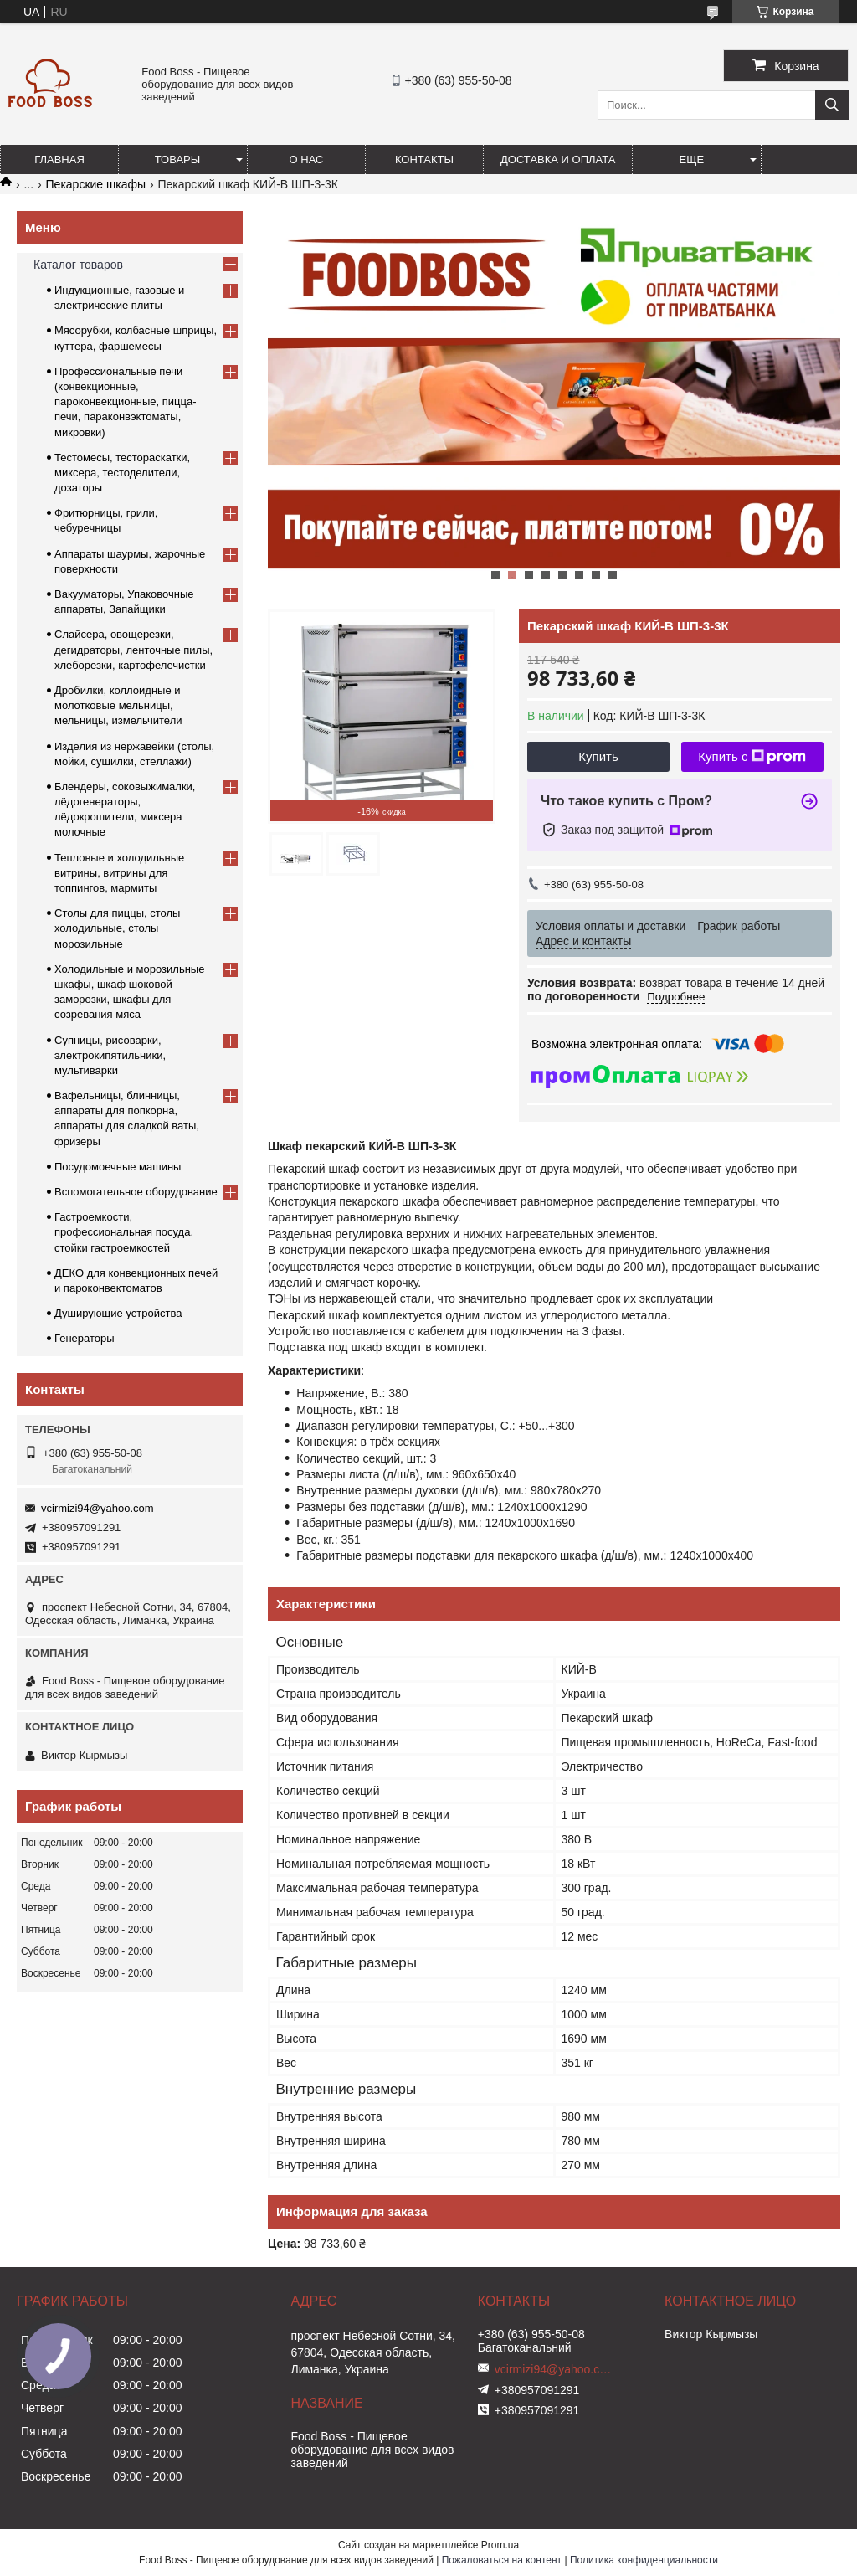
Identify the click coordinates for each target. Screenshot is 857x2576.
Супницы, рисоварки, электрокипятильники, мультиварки (110, 1055)
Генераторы (84, 1338)
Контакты (424, 159)
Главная (59, 159)
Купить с (752, 756)
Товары (178, 159)
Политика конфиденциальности (644, 2560)
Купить (598, 756)
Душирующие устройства (118, 1313)
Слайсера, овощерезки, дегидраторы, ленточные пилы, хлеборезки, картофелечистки (133, 649)
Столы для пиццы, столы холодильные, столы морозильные (117, 928)
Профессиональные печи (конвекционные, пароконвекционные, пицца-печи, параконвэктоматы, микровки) (125, 402)
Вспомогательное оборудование (136, 1191)
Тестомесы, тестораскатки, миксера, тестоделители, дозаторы (122, 472)
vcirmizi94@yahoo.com (97, 1508)
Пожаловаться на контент (502, 2560)
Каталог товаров (78, 264)
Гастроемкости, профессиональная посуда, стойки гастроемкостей (123, 1232)
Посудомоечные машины (117, 1166)
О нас (307, 159)
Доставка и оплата (557, 159)
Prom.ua (500, 2545)
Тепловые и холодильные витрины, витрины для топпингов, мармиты (119, 872)
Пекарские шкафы (96, 184)
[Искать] (832, 105)
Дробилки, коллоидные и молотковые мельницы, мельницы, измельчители (118, 705)
